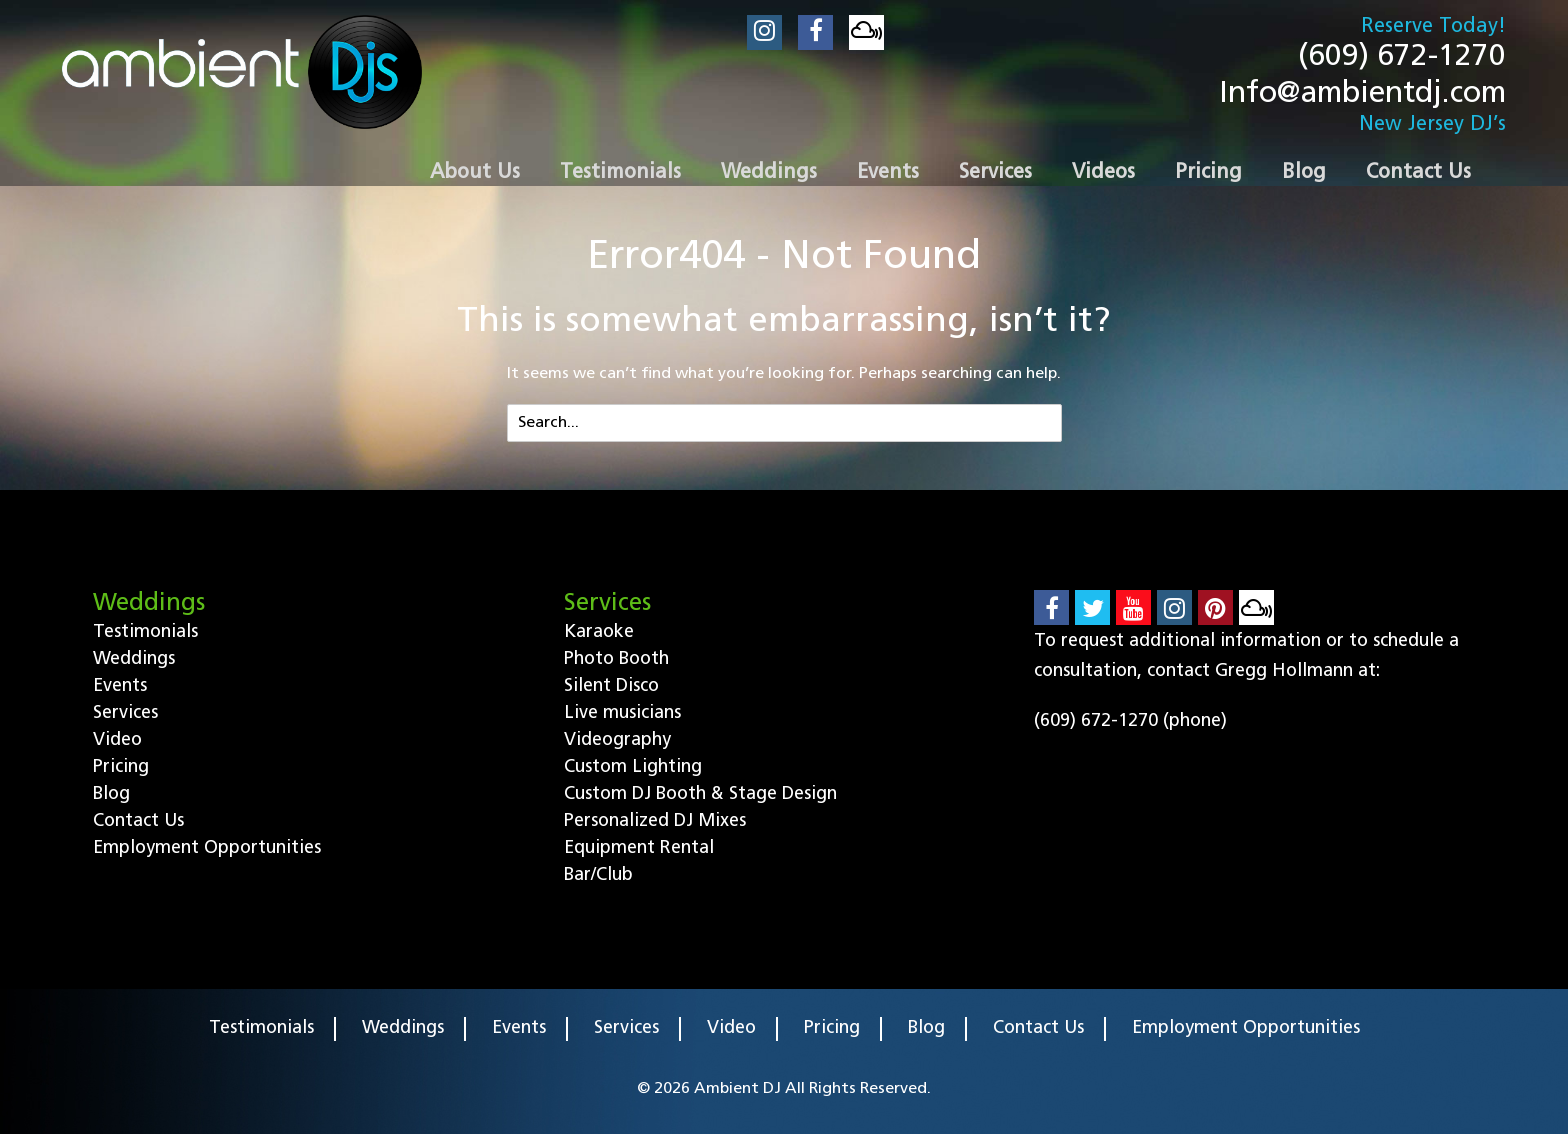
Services (125, 713)
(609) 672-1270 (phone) (1130, 721)
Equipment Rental (639, 848)
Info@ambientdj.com (1362, 94)
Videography (617, 740)
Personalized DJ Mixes (655, 821)
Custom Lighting (633, 767)
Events (120, 686)
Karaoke (599, 632)
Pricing (121, 767)
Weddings (134, 659)
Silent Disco (611, 686)
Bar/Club (598, 875)
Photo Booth (616, 659)
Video (117, 740)
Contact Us (138, 821)
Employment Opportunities (207, 848)
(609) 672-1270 (1402, 57)
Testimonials (145, 632)
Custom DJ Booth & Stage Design (700, 794)
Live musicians (622, 713)
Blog (111, 794)
